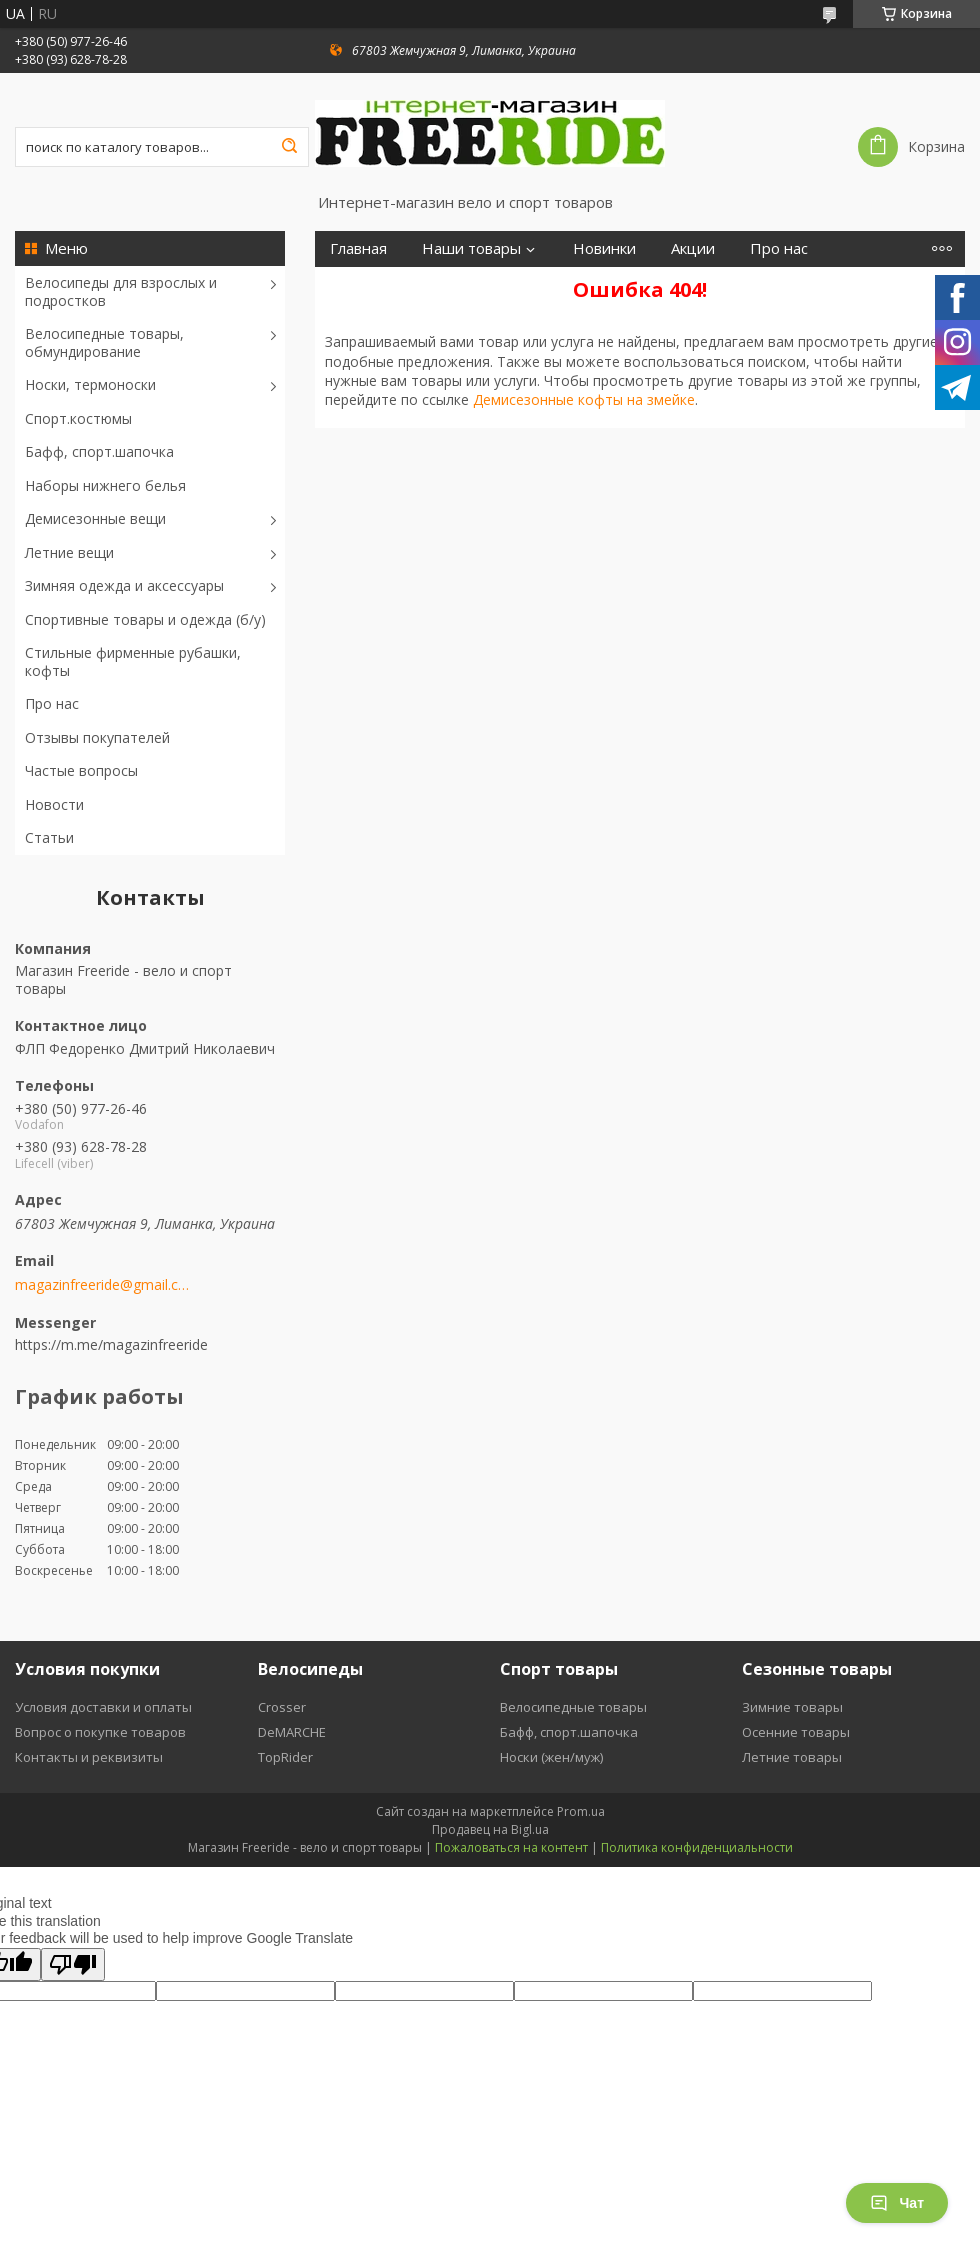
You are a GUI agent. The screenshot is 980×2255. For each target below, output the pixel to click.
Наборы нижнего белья (105, 485)
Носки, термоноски (90, 384)
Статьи (49, 837)
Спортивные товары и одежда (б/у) (145, 619)
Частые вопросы (81, 770)
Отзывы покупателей (97, 737)
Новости (54, 804)
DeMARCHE (292, 1732)
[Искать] (289, 147)
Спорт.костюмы (78, 418)
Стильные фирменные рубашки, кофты (133, 661)
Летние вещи (69, 552)
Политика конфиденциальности (697, 1847)
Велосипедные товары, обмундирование (104, 342)
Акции (693, 248)
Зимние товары (792, 1707)
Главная (358, 248)
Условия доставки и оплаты (103, 1707)
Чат (897, 2203)
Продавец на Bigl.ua (490, 1829)
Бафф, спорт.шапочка (99, 451)
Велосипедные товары (573, 1707)
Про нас (52, 703)
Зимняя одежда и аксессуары (124, 585)
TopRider (285, 1757)
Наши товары (471, 248)
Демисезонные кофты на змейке (584, 399)
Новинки (604, 248)
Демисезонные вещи (95, 518)
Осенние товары (796, 1732)
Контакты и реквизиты (89, 1757)
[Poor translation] (73, 1964)
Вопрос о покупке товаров (100, 1732)
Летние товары (792, 1757)
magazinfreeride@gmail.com (102, 1285)
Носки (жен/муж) (551, 1757)
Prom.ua (581, 1811)
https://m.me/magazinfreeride (111, 1344)
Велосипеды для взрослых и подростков (121, 291)
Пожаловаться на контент (511, 1847)
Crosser (282, 1707)
